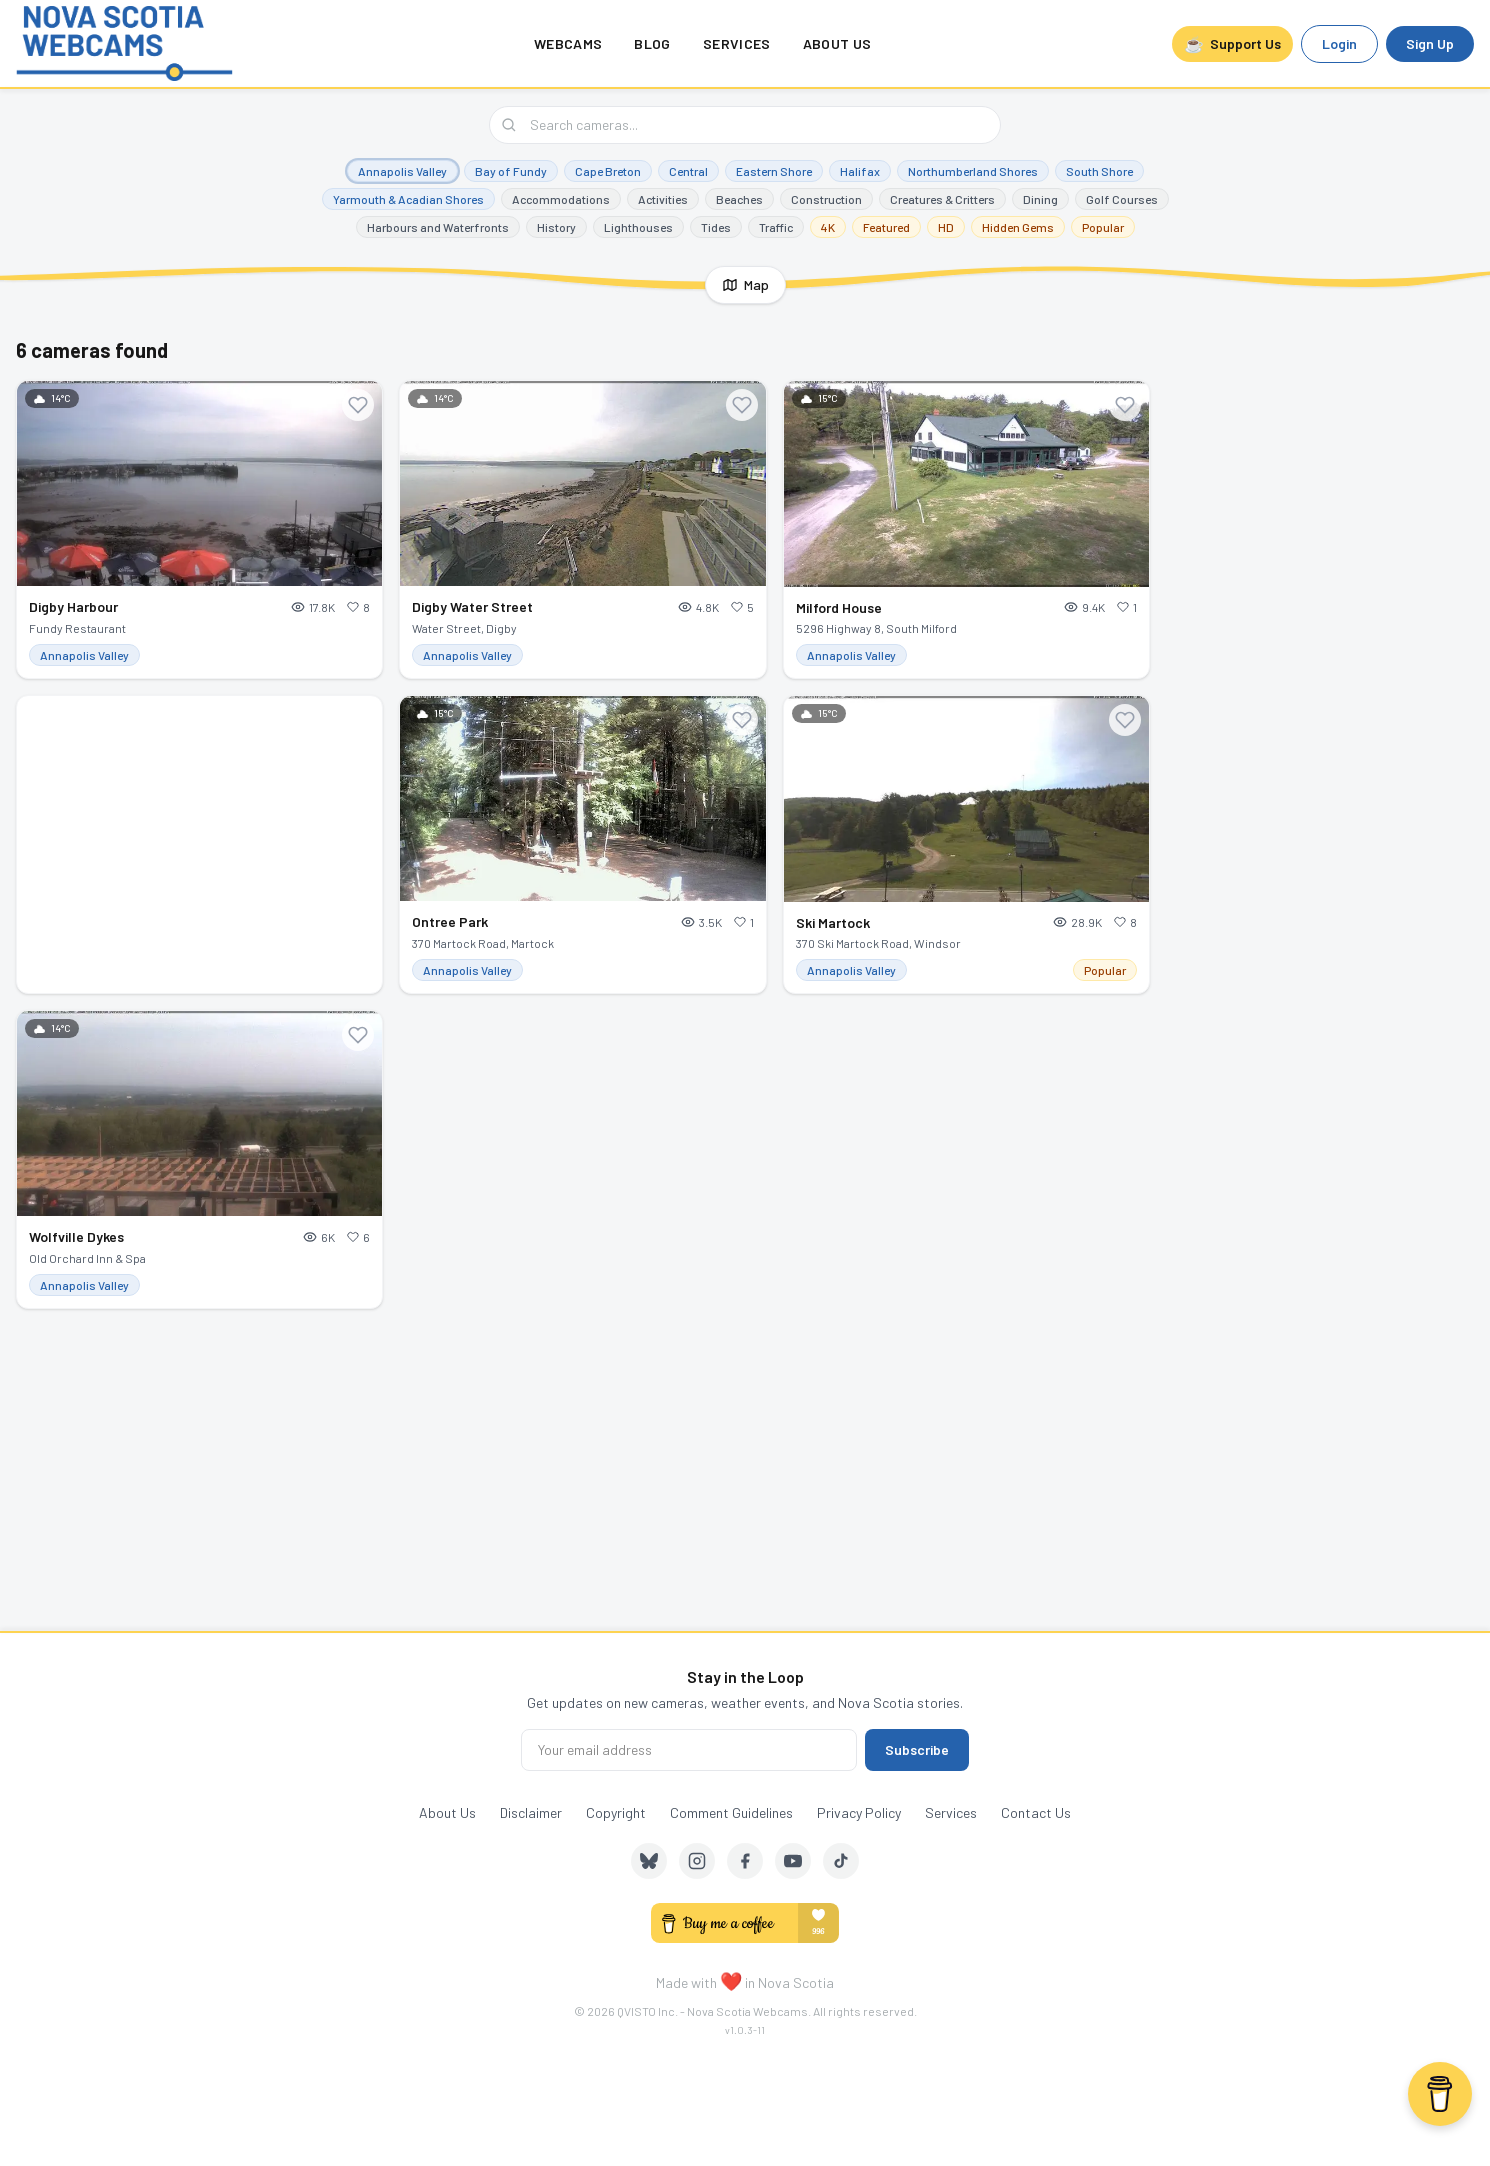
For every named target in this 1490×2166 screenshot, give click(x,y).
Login (1339, 43)
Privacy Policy (859, 1812)
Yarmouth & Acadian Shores (408, 199)
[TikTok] (841, 1861)
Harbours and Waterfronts (438, 227)
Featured (886, 227)
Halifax (860, 171)
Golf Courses (1122, 199)
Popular (1103, 227)
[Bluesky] (649, 1861)
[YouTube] (793, 1861)
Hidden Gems (1018, 227)
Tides (716, 227)
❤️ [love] (731, 1981)
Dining (1040, 199)
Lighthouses (638, 227)
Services (737, 43)
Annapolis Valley (402, 171)
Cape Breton (608, 171)
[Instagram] (697, 1861)
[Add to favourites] (358, 405)
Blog (652, 43)
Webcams (568, 43)
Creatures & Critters (942, 199)
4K (828, 227)
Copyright (616, 1812)
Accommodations (561, 199)
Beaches (739, 199)
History (556, 227)
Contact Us (1036, 1812)
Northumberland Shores (973, 171)
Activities (663, 199)
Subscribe (917, 1749)
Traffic (776, 227)
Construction (826, 199)
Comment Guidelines (731, 1812)
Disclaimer (531, 1812)
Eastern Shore (774, 171)
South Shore (1099, 171)
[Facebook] (745, 1861)
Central (688, 171)
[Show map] (745, 285)
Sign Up (1430, 43)
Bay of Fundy (511, 171)
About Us (837, 43)
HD (946, 227)
